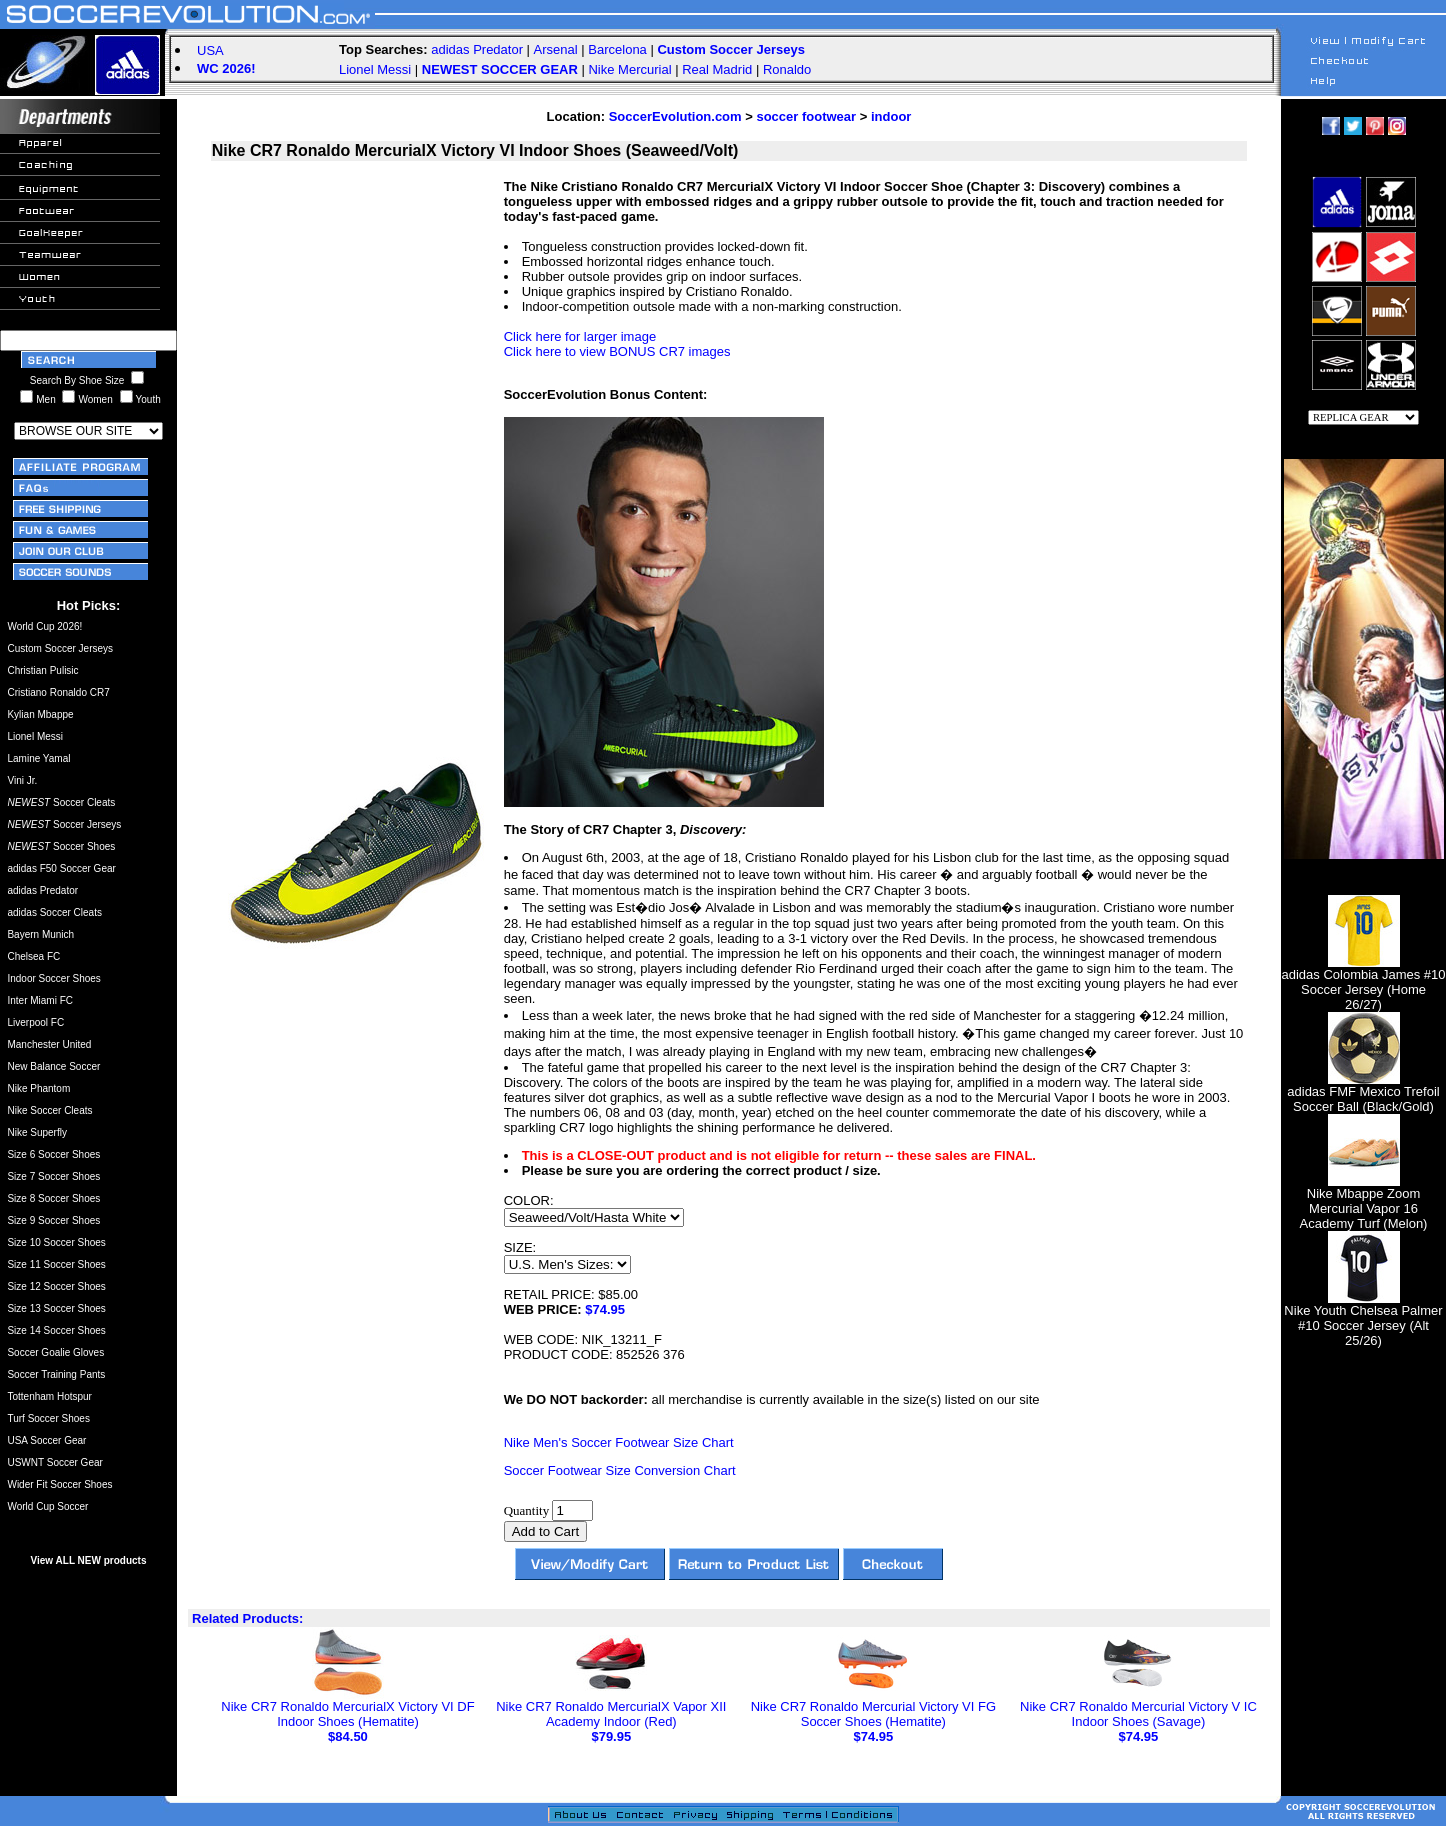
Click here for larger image (580, 336)
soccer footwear (806, 116)
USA (210, 50)
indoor (891, 116)
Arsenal (556, 49)
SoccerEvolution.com (675, 116)
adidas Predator (477, 49)
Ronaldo (787, 69)
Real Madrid (717, 69)
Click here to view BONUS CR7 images (617, 351)
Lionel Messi (375, 69)
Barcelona (617, 49)
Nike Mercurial (629, 69)
